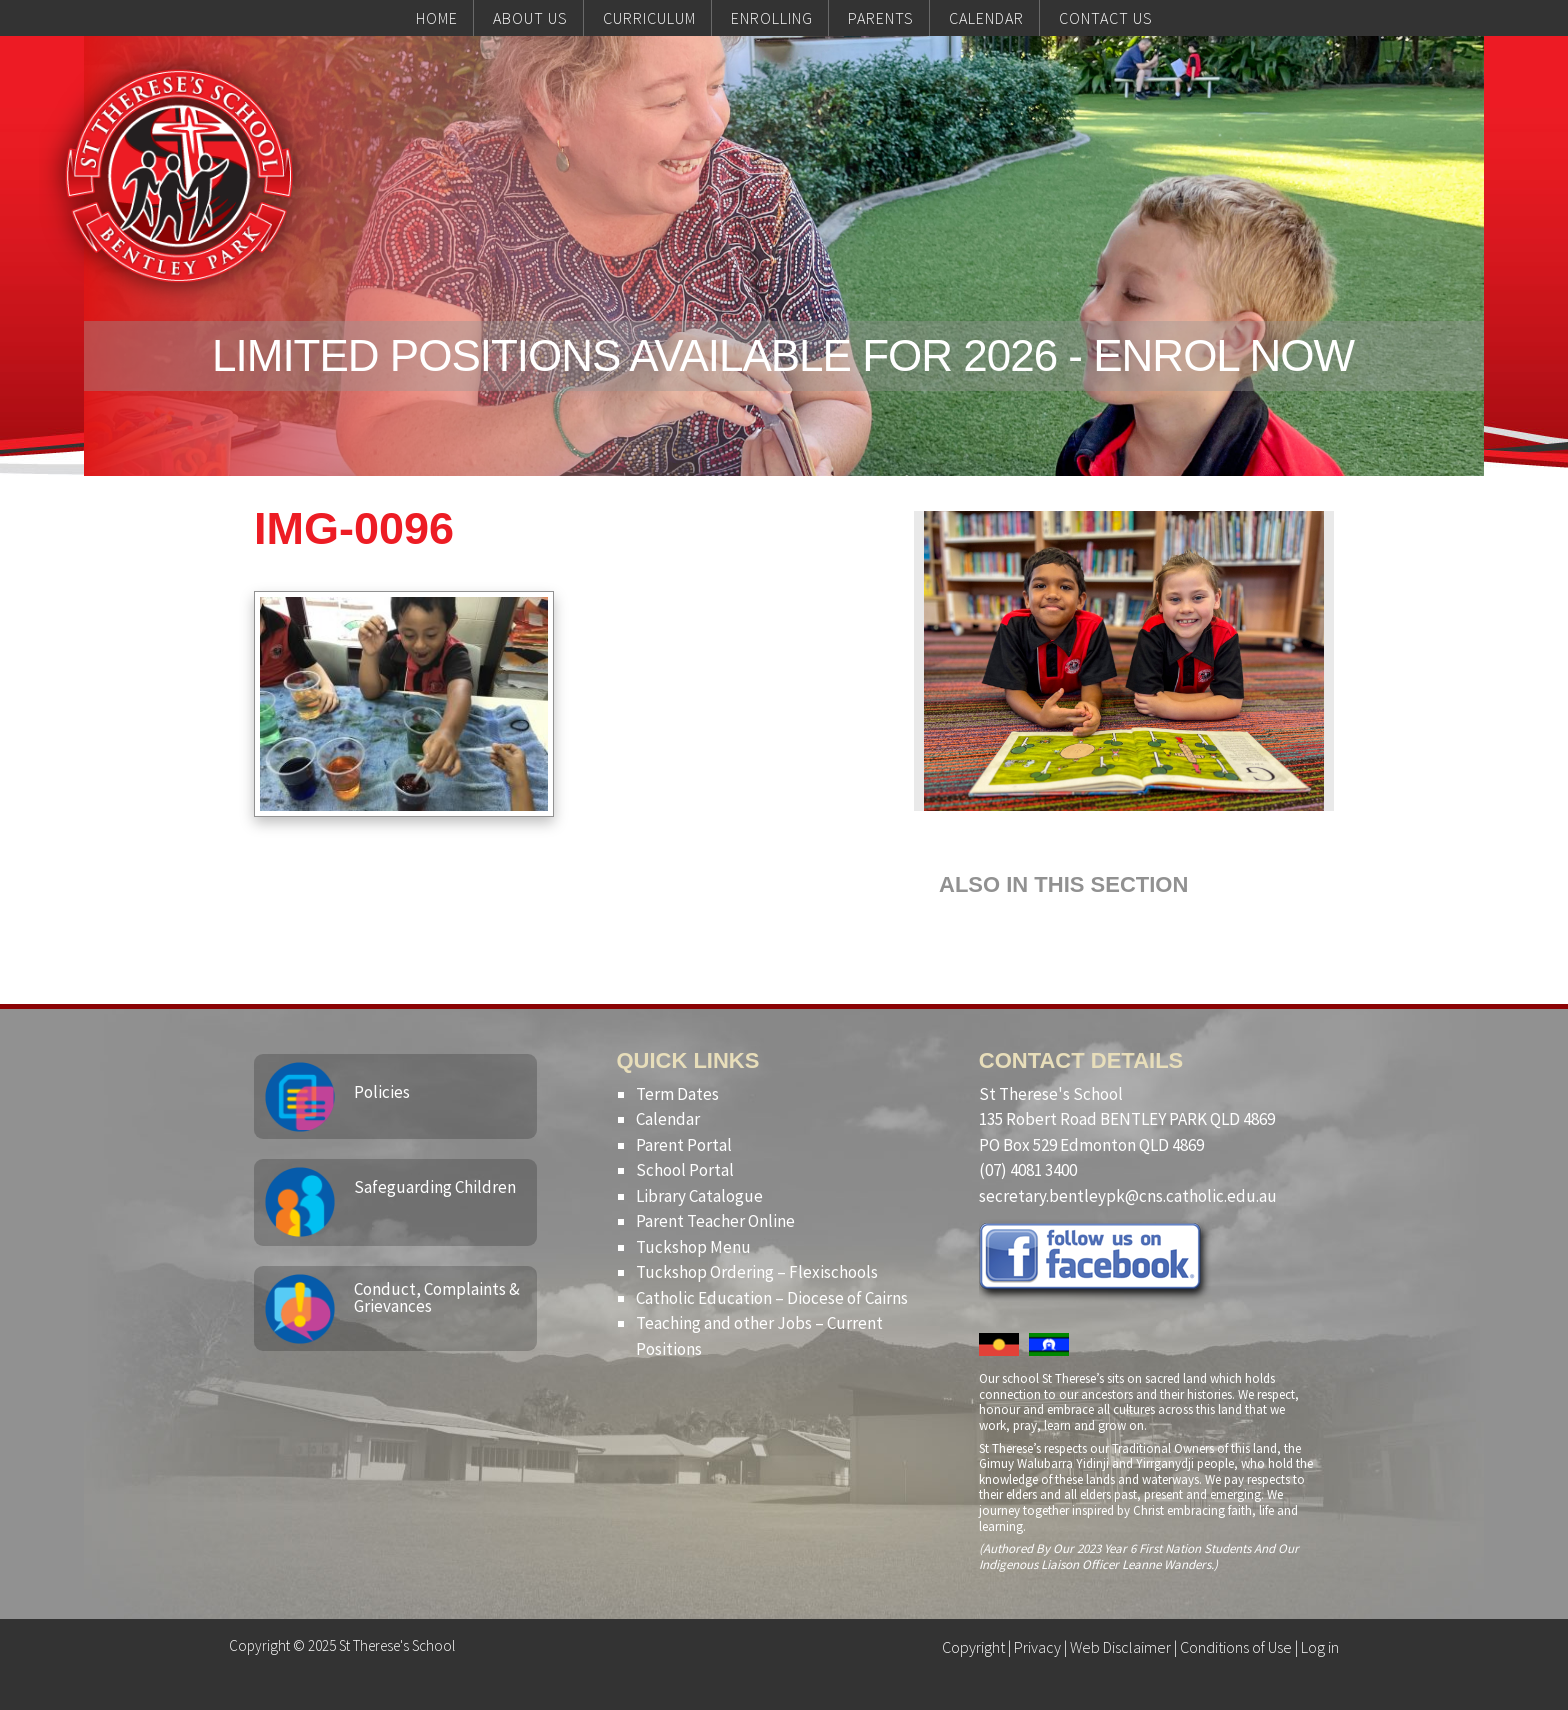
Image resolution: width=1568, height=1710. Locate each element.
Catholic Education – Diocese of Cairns (772, 1298)
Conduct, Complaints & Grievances (437, 1297)
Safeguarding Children (435, 1187)
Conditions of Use (1236, 1647)
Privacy (1037, 1647)
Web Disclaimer (1120, 1647)
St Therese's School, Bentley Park (179, 176)
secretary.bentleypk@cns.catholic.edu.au (1128, 1196)
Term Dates (677, 1094)
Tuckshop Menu (693, 1247)
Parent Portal (684, 1145)
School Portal (685, 1170)
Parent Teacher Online (715, 1221)
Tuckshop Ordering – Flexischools (757, 1272)
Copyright (973, 1647)
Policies (382, 1092)
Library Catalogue (699, 1196)
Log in (1320, 1647)
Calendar (668, 1119)
